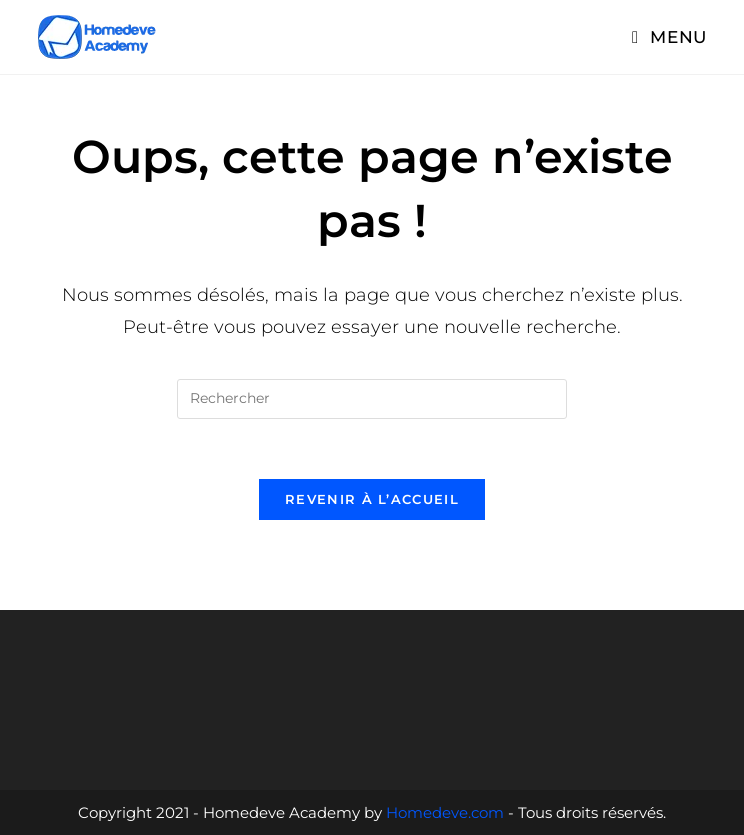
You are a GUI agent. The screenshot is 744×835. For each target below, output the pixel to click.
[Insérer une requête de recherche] (372, 399)
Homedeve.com (445, 812)
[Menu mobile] (669, 37)
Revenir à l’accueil (372, 499)
